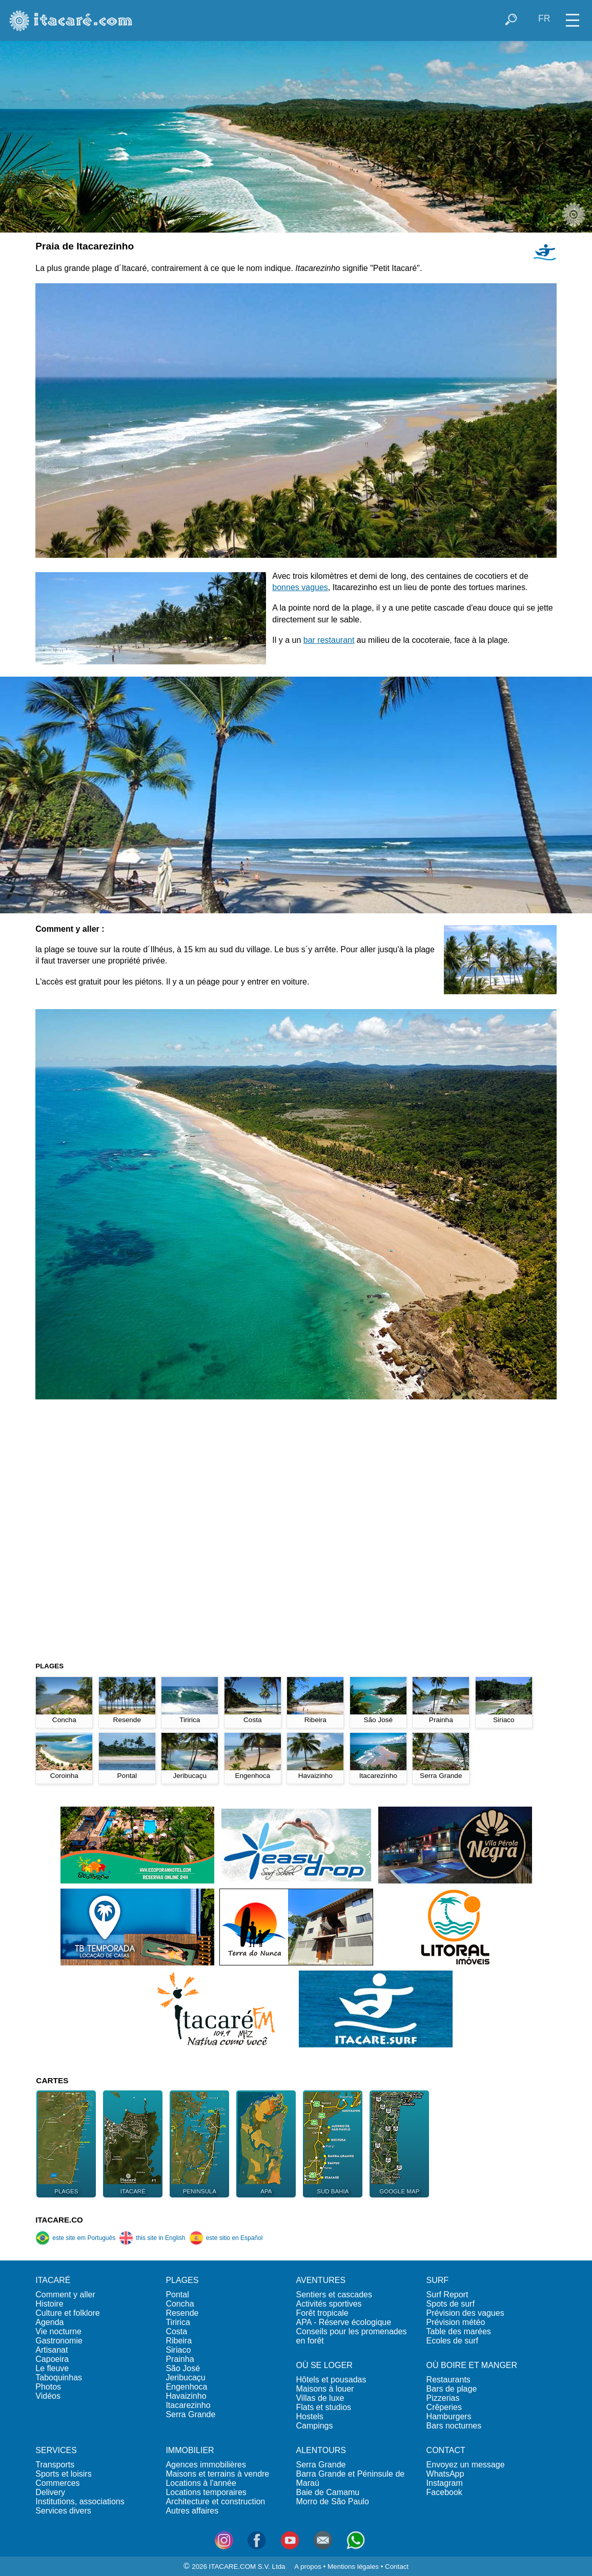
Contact (397, 2566)
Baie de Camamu (327, 2492)
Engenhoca (186, 2386)
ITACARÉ (52, 2280)
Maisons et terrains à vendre (217, 2473)
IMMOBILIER (190, 2450)
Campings (314, 2425)
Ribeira (179, 2340)
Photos (48, 2386)
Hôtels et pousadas (331, 2379)
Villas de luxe (320, 2398)
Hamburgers (449, 2416)
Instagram (444, 2483)
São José (183, 2368)
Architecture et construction (215, 2501)
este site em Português (75, 2238)
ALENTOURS (321, 2450)
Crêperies (444, 2407)
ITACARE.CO (59, 2219)
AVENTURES (320, 2280)
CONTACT (445, 2450)
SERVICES (56, 2450)
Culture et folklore (67, 2313)
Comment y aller (65, 2294)
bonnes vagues (300, 587)
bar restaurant (329, 640)
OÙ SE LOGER (324, 2365)
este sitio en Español (226, 2238)
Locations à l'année (201, 2483)
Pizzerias (443, 2398)
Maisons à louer (325, 2388)
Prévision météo (455, 2322)
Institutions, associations (79, 2501)
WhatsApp (445, 2473)
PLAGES (182, 2280)
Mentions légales (353, 2566)
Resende (182, 2313)
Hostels (309, 2416)
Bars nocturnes (454, 2425)
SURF (437, 2280)
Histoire (49, 2303)
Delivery (50, 2492)
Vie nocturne (58, 2331)
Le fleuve (52, 2368)
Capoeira (52, 2359)
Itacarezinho (188, 2405)
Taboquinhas (58, 2377)
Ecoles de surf (452, 2340)
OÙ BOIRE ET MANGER (472, 2365)
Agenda (49, 2322)
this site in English (152, 2238)
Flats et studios (323, 2407)
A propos (307, 2566)
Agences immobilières (206, 2464)
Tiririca (178, 2322)
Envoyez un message (465, 2464)
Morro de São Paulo (332, 2501)
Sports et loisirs (63, 2473)
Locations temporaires (206, 2492)
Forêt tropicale (322, 2313)
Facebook (444, 2492)
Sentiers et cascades (334, 2294)
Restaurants (448, 2379)
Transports (54, 2464)
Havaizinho (186, 2396)
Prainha (180, 2359)
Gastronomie (59, 2340)
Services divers (63, 2510)
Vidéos (47, 2396)
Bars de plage (451, 2388)
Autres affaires (192, 2510)
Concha (180, 2303)
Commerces (57, 2483)
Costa (176, 2331)
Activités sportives (328, 2303)
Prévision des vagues (465, 2313)
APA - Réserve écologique (343, 2322)
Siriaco (178, 2349)
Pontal (177, 2294)
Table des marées (458, 2331)
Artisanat (51, 2349)
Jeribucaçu (185, 2377)
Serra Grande (190, 2414)
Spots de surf (450, 2303)
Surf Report (447, 2294)
